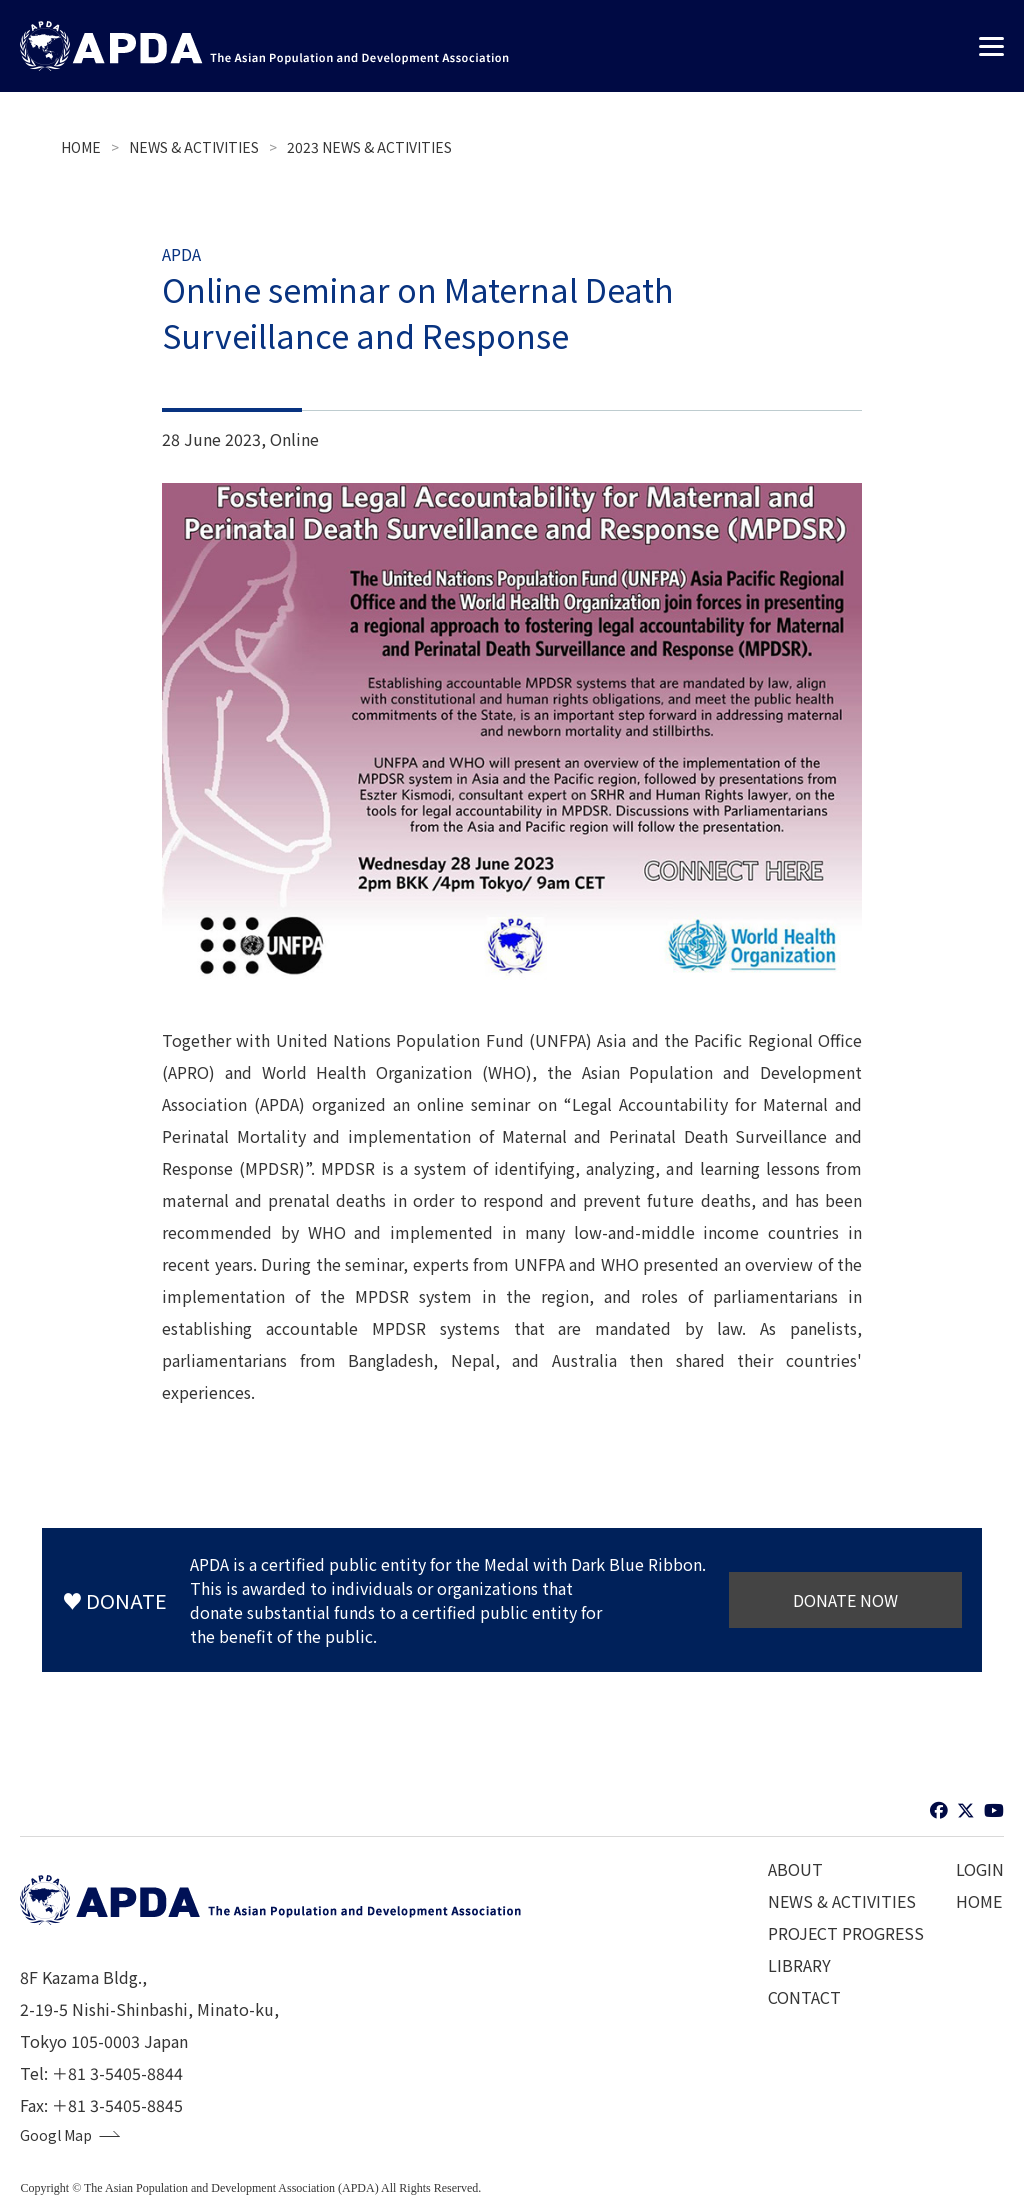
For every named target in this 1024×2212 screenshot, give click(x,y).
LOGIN (980, 1869)
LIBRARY (799, 1965)
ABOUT (795, 1869)
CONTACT (804, 1997)
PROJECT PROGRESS (846, 1933)
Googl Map (60, 2137)
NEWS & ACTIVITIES (194, 147)
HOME (81, 147)
